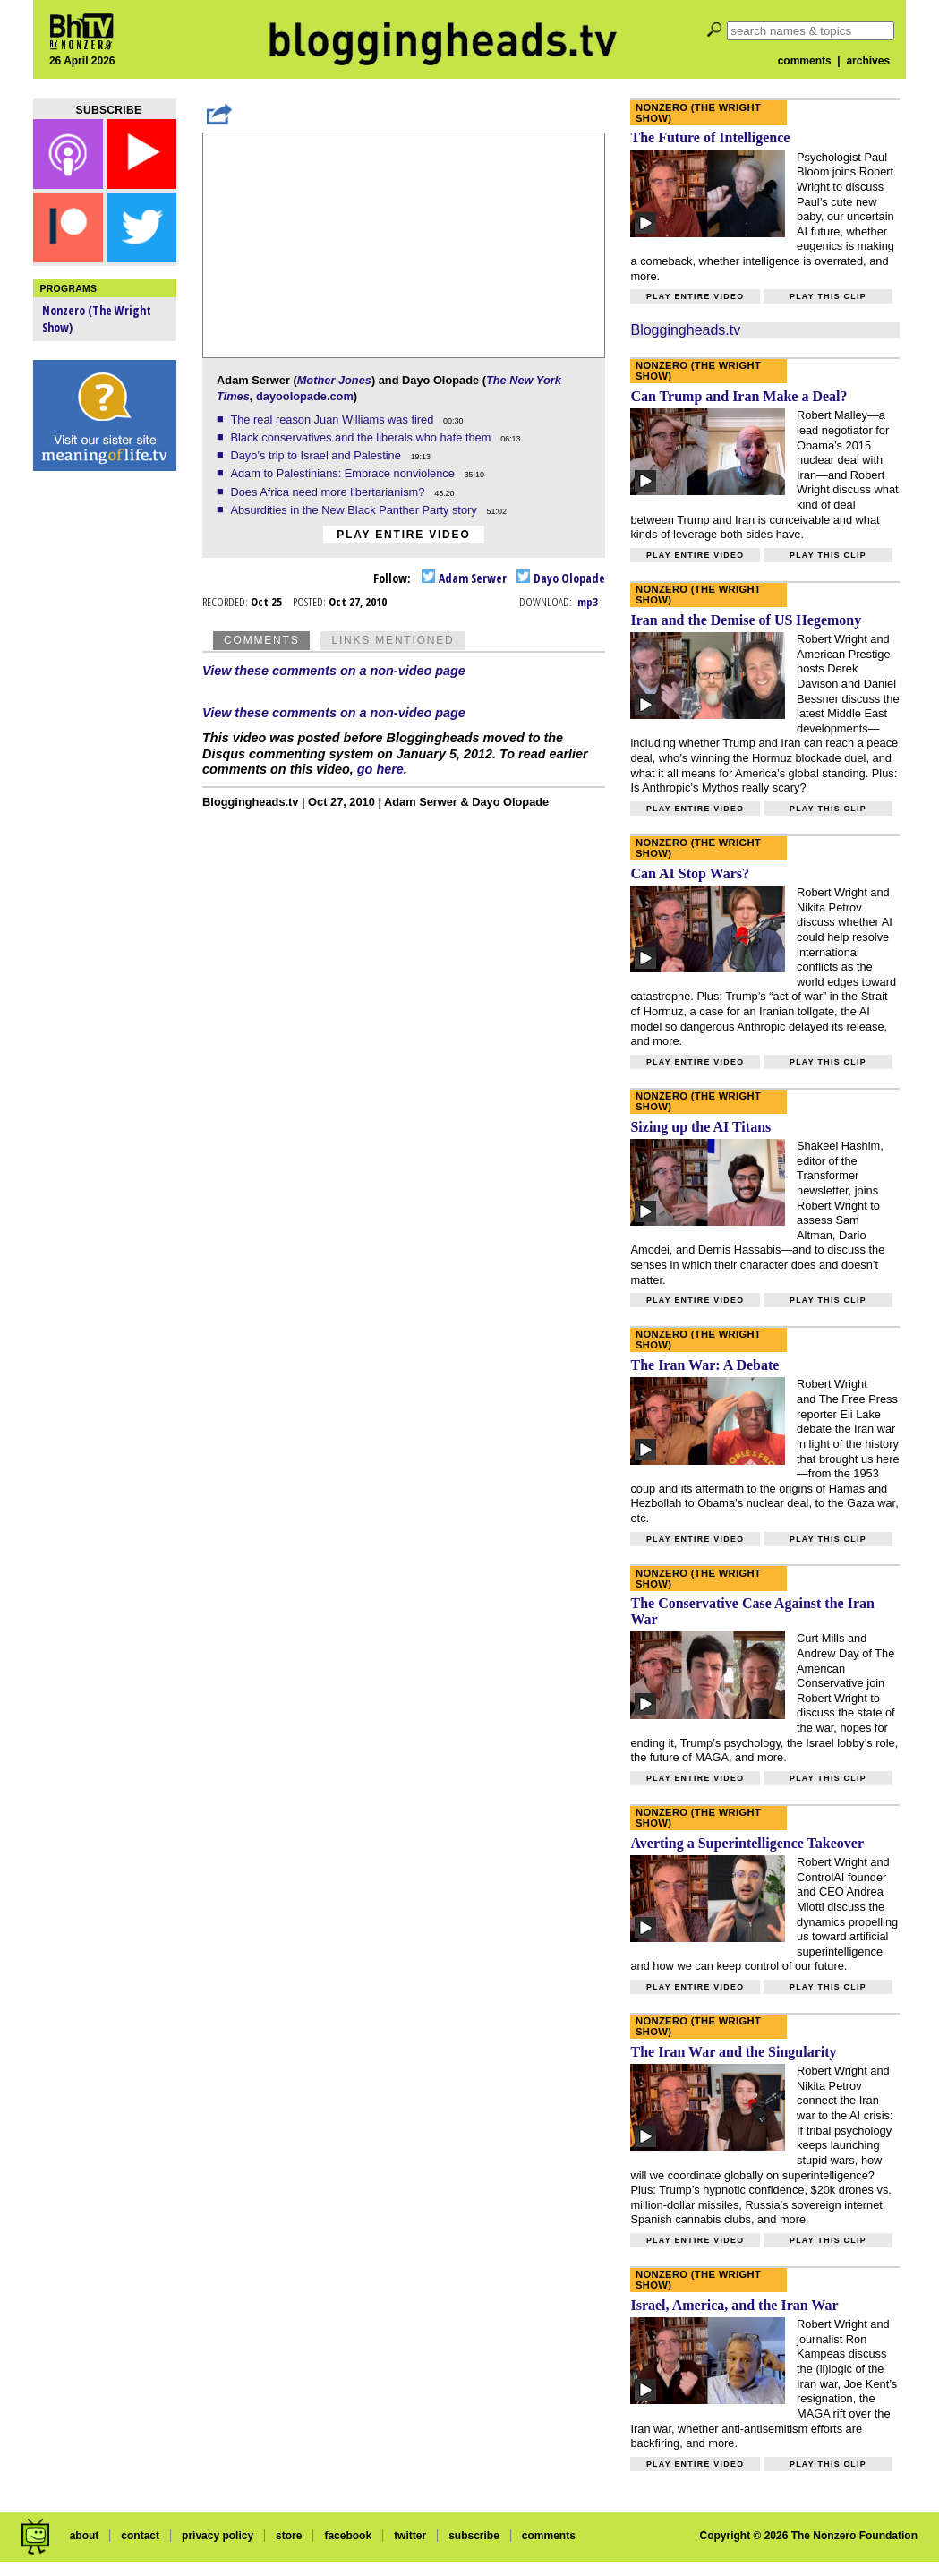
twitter (410, 2535)
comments (805, 61)
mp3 (587, 602)
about (84, 2535)
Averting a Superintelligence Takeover (747, 1843)
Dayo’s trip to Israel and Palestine (317, 455)
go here (380, 769)
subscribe (473, 2535)
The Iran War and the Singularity (733, 2051)
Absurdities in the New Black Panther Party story (355, 510)
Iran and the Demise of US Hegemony (745, 620)
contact (140, 2535)
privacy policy (217, 2535)
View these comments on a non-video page (333, 670)
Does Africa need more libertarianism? (329, 492)
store (289, 2535)
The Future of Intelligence (710, 137)
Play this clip (828, 296)
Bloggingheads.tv (685, 330)
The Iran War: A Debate (704, 1365)
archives (868, 61)
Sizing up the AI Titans (700, 1126)
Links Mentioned (392, 640)
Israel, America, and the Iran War (734, 2305)
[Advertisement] (104, 761)
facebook (347, 2535)
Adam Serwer (464, 577)
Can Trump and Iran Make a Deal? (738, 396)
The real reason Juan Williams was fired (333, 419)
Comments (261, 640)
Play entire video (403, 534)
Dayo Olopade (560, 577)
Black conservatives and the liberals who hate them (362, 437)
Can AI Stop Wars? (689, 873)
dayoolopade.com (305, 396)
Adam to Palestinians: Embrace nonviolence (343, 473)
